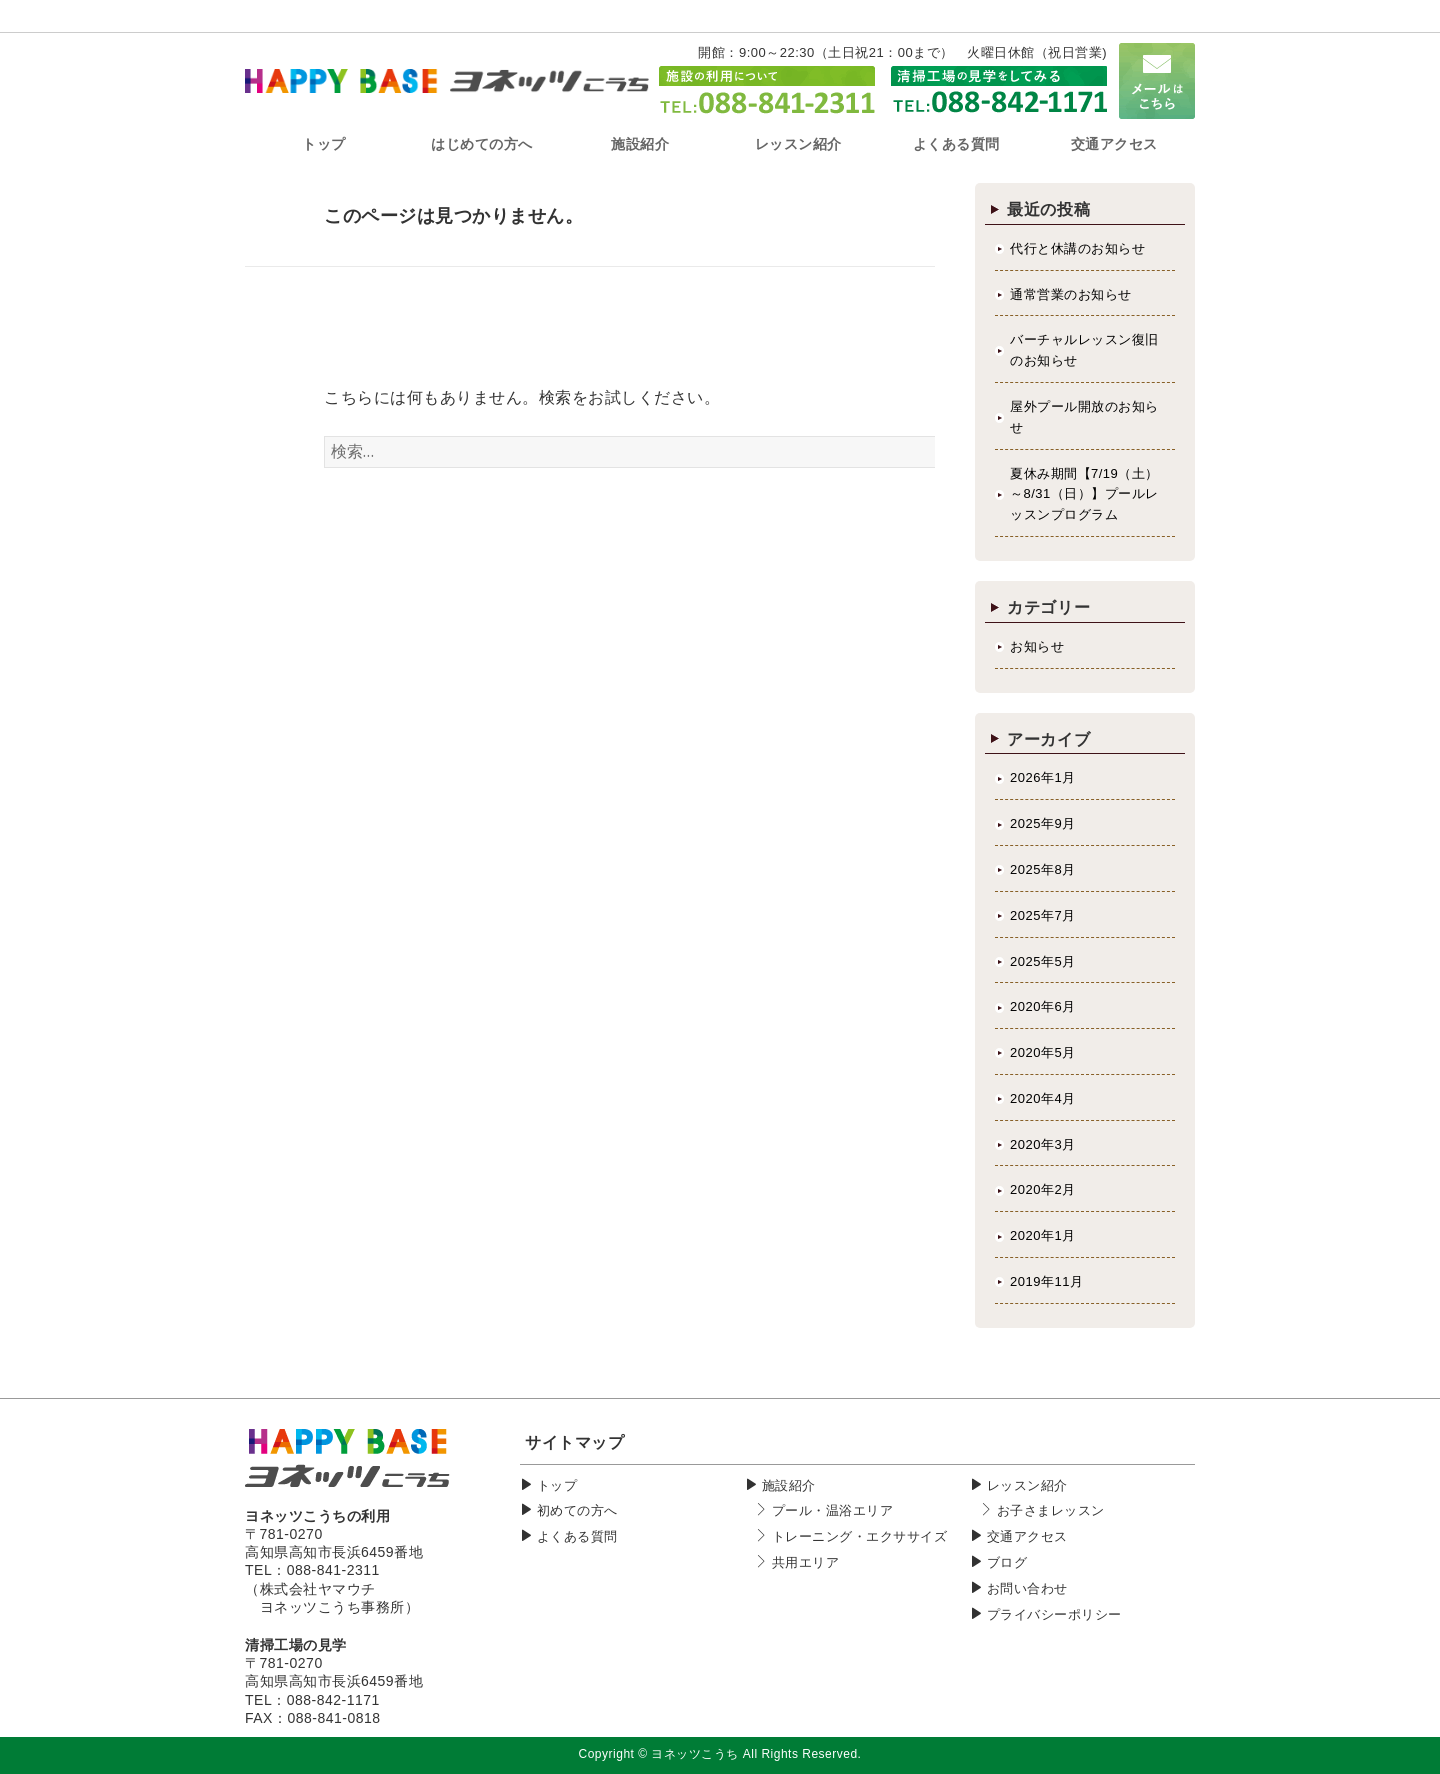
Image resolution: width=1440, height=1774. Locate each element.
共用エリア (806, 1562)
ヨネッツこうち (695, 1754)
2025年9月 (1043, 823)
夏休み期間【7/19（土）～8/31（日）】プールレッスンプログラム (1084, 494)
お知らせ (1037, 646)
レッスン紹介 (1027, 1485)
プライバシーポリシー (1054, 1614)
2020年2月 (1043, 1189)
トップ (557, 1485)
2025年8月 (1043, 869)
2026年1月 (1043, 777)
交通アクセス (1027, 1536)
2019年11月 (1046, 1281)
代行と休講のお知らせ (1077, 248)
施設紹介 (789, 1485)
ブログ (1007, 1562)
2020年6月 (1043, 1006)
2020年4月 (1043, 1098)
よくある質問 (577, 1536)
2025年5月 (1043, 961)
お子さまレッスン (1051, 1510)
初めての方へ (577, 1510)
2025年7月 (1043, 915)
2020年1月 (1043, 1235)
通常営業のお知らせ (1071, 294)
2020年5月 (1043, 1052)
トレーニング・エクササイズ (860, 1536)
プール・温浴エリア (833, 1510)
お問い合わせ (1027, 1588)
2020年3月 (1043, 1144)
